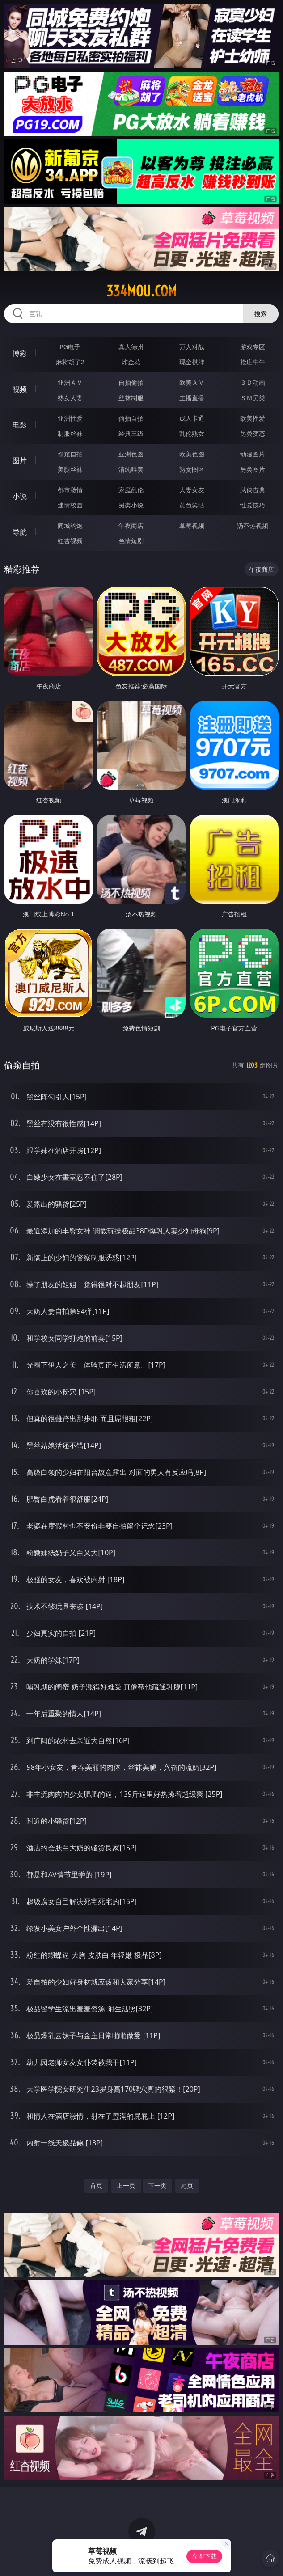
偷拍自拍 (131, 418)
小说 (20, 496)
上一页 (126, 2185)
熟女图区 (191, 469)
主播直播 (191, 397)
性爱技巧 (252, 505)
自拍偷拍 (131, 382)
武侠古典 (252, 490)
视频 (20, 389)
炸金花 (131, 362)
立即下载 (204, 2556)
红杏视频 (70, 540)
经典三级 (131, 433)
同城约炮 (70, 525)
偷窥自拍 (70, 454)
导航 (20, 532)
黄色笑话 (191, 505)
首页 (96, 2185)
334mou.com (141, 291)
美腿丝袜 (70, 469)
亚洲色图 (131, 454)
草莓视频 (191, 525)
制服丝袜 (70, 433)
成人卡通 (191, 418)
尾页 (187, 2185)
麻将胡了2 (70, 362)
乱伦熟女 (191, 433)
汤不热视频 (252, 525)
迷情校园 (70, 505)
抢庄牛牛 (252, 362)
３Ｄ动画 (252, 382)
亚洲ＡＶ (70, 382)
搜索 (260, 313)
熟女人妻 (70, 397)
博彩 (20, 353)
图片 (20, 460)
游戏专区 (252, 346)
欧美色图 (191, 454)
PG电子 (69, 346)
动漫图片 (252, 454)
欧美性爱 (252, 418)
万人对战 (191, 346)
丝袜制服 (131, 397)
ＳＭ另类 (252, 397)
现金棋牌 (191, 362)
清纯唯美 (131, 469)
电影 (20, 425)
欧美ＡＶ (191, 382)
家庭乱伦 (131, 490)
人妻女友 (191, 490)
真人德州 (131, 346)
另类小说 (131, 505)
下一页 (157, 2185)
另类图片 (252, 469)
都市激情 (70, 490)
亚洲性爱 (70, 418)
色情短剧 (131, 540)
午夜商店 (131, 525)
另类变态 (252, 433)
